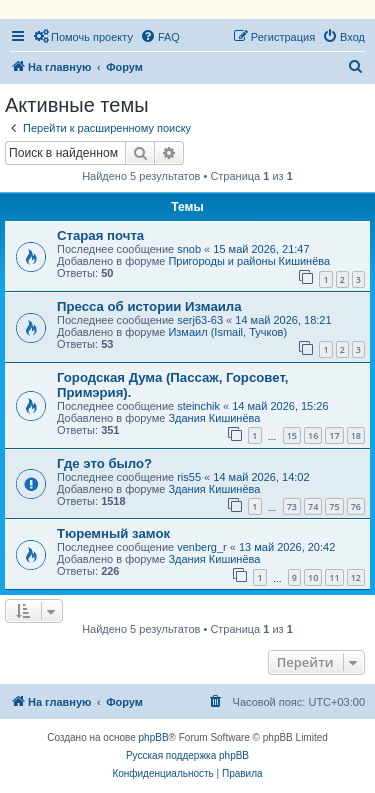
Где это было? (104, 463)
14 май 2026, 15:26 (280, 406)
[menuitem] (83, 37)
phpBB (154, 737)
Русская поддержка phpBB (187, 755)
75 (334, 506)
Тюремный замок (113, 533)
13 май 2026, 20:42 (287, 547)
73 (292, 506)
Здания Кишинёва (214, 418)
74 (313, 506)
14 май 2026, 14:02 (261, 477)
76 (356, 506)
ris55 (189, 477)
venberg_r (202, 547)
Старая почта (100, 235)
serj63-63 (200, 320)
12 (356, 577)
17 (334, 435)
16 (313, 435)
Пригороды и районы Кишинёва (249, 261)
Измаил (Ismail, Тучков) (227, 332)
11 (334, 577)
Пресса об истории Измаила (149, 306)
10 (313, 577)
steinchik (198, 406)
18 (356, 435)
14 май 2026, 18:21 (283, 320)
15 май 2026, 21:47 (261, 249)
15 (292, 435)
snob (189, 249)
